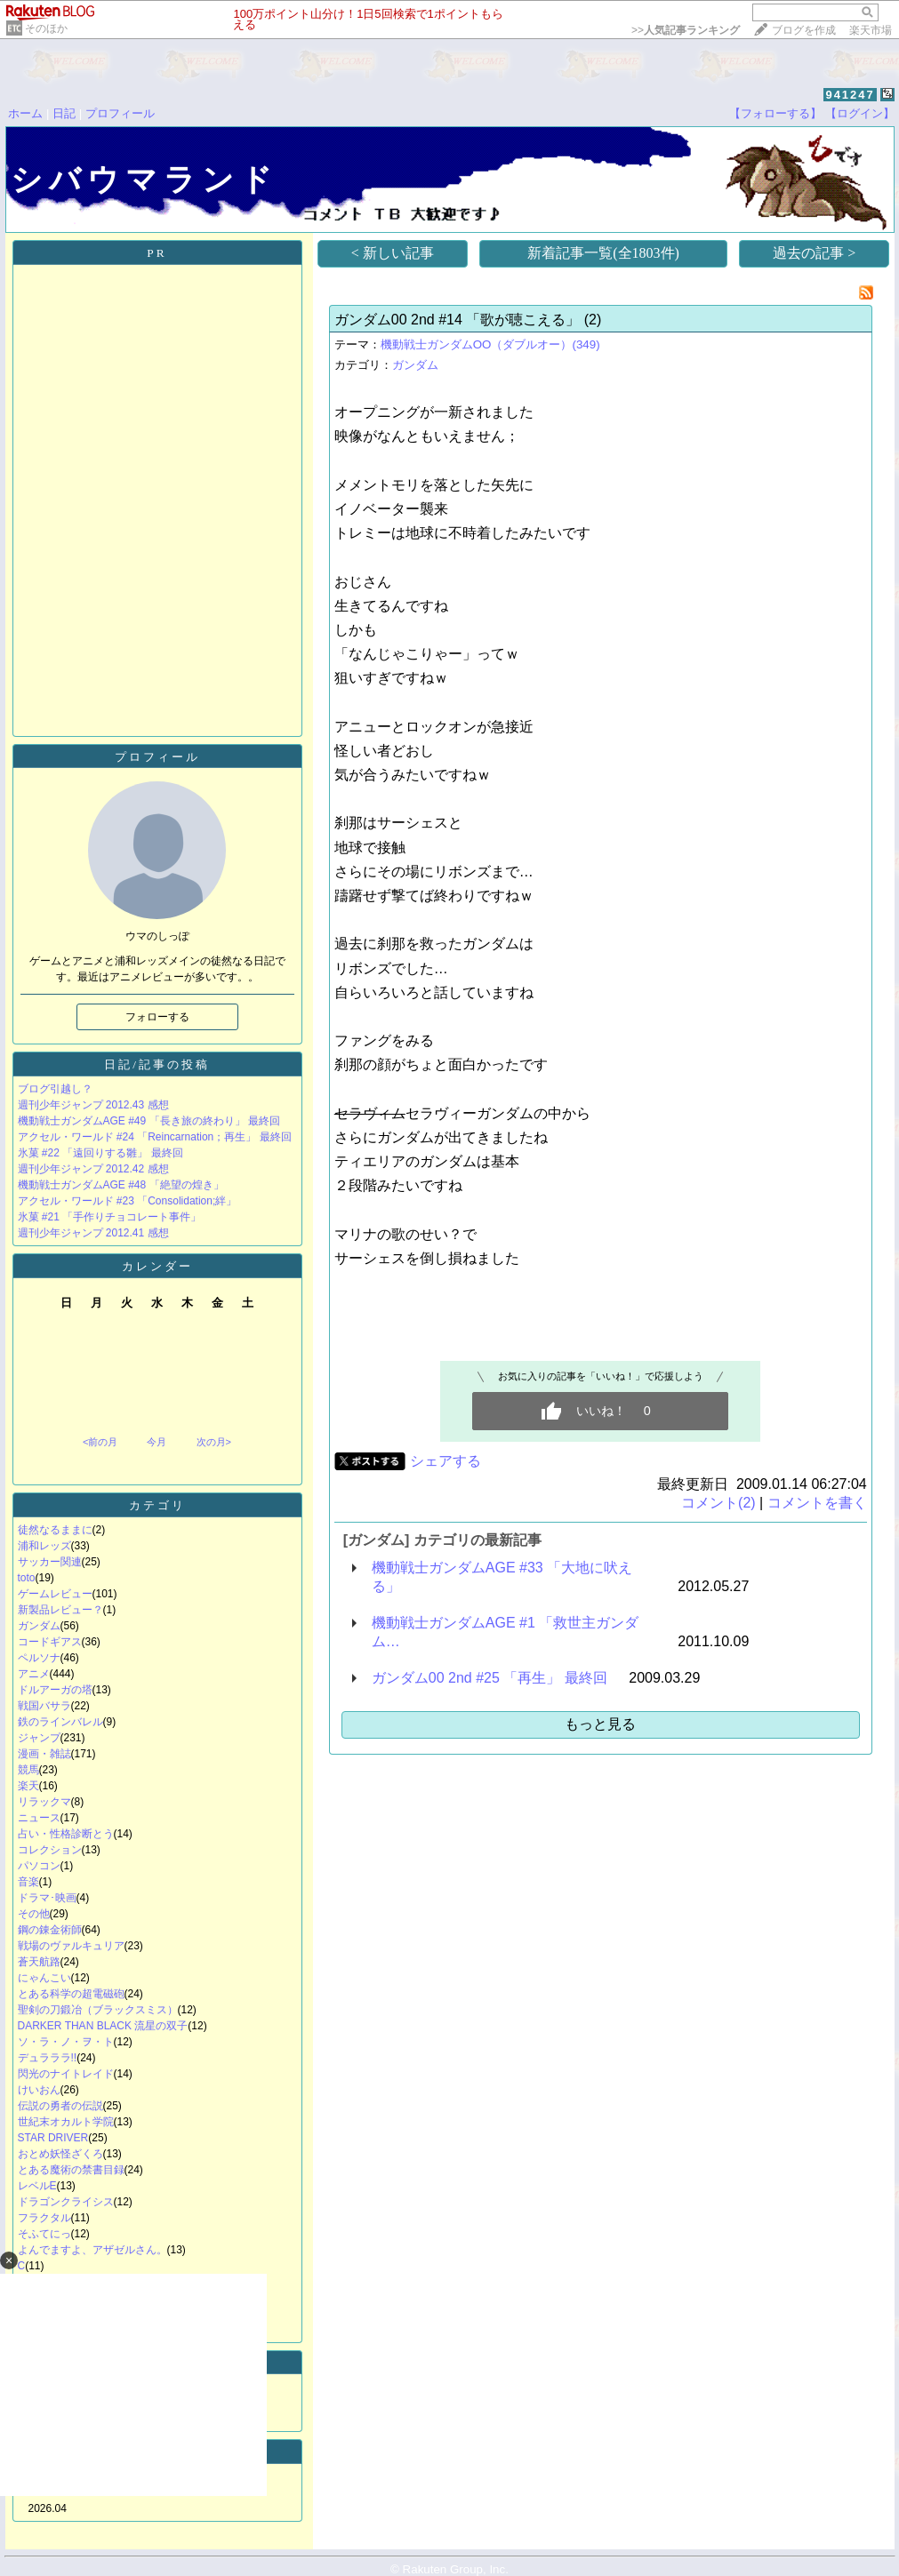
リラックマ (44, 1802)
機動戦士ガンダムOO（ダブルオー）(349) (490, 344)
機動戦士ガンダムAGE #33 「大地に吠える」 (502, 1577)
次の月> (214, 1441)
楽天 (28, 1786)
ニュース (39, 1818)
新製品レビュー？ (60, 1610)
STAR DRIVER (53, 2138)
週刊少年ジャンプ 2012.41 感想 (93, 1233)
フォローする (157, 1017)
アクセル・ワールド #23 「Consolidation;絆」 (127, 1201)
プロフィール (120, 113)
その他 (34, 1914)
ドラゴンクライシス (66, 2202)
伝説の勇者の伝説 (60, 2106)
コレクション (50, 1850)
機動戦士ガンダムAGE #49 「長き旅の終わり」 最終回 (149, 1121)
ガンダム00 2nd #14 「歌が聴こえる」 (457, 319)
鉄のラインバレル (60, 1722)
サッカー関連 (50, 1562)
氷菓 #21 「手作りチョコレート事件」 (110, 1217)
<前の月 (100, 1441)
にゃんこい (44, 1978)
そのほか (46, 28)
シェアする (445, 1460)
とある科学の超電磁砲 (71, 1994)
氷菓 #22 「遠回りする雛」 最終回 (100, 1153)
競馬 (28, 1770)
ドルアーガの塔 (55, 1690)
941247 (849, 94)
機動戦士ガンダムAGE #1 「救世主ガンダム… (505, 1632)
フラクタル (44, 2218)
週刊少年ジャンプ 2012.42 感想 (93, 1169)
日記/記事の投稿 (157, 1064)
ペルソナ (39, 1658)
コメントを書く (817, 1502)
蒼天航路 (39, 1962)
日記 (64, 113)
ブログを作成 (804, 30)
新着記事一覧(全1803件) (603, 252)
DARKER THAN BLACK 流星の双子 (103, 2026)
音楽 (28, 1882)
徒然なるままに (55, 1530)
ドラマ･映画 (47, 1898)
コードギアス (50, 1642)
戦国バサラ (44, 1706)
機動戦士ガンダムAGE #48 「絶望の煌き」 (121, 1185)
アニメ (34, 1674)
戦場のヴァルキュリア (71, 1946)
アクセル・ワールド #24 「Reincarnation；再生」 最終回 (155, 1137)
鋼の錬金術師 (50, 1930)
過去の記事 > (814, 252)
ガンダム (39, 1626)
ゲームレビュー (55, 1594)
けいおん (39, 2090)
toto (27, 1578)
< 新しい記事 (392, 252)
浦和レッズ (44, 1546)
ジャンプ (39, 1738)
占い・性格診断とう (66, 1834)
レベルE (37, 2186)
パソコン (39, 1866)
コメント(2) (718, 1502)
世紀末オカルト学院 (66, 2122)
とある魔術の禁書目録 (71, 2170)
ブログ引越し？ (55, 1089)
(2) (593, 319)
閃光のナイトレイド (66, 2074)
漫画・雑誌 (44, 1754)
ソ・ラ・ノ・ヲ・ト (66, 2042)
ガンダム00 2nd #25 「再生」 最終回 (489, 1677)
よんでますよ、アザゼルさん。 (92, 2250)
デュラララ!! (47, 2058)
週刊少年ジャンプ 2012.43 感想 (93, 1105)
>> (685, 30)
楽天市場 (870, 30)
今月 (156, 1441)
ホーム (25, 113)
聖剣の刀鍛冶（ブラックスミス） (98, 2010)
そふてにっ (44, 2234)
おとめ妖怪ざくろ (60, 2154)
